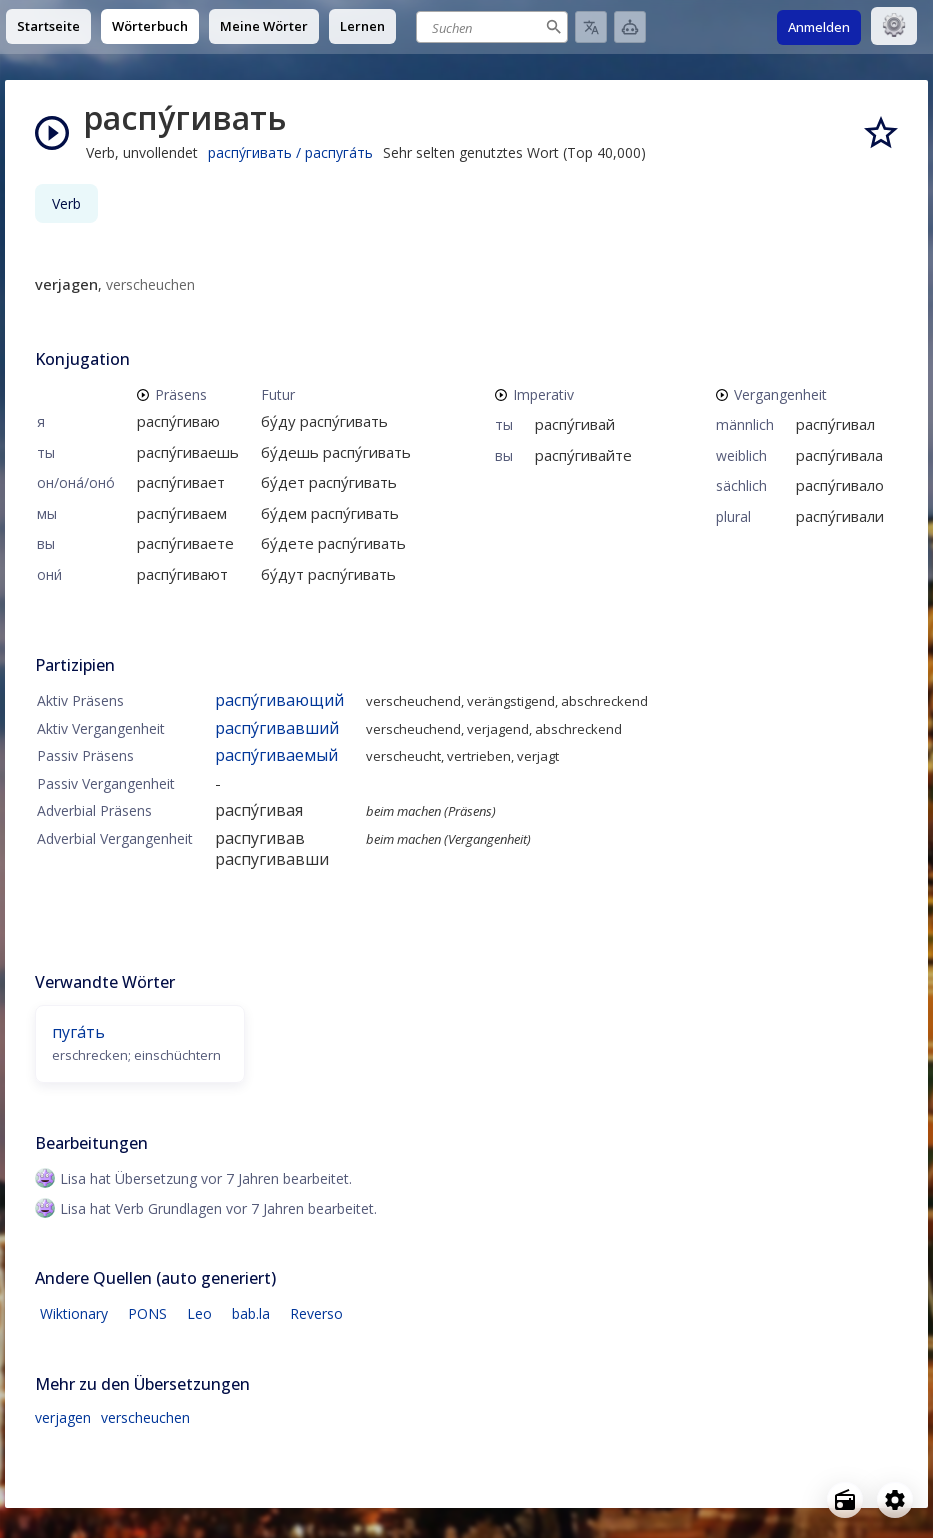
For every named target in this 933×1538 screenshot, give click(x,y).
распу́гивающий (279, 700)
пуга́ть (78, 1032)
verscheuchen (145, 1417)
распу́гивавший (277, 728)
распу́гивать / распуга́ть (290, 152)
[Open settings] (895, 1500)
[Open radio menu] (845, 1500)
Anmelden (819, 27)
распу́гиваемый (276, 755)
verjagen (63, 1417)
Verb (66, 203)
